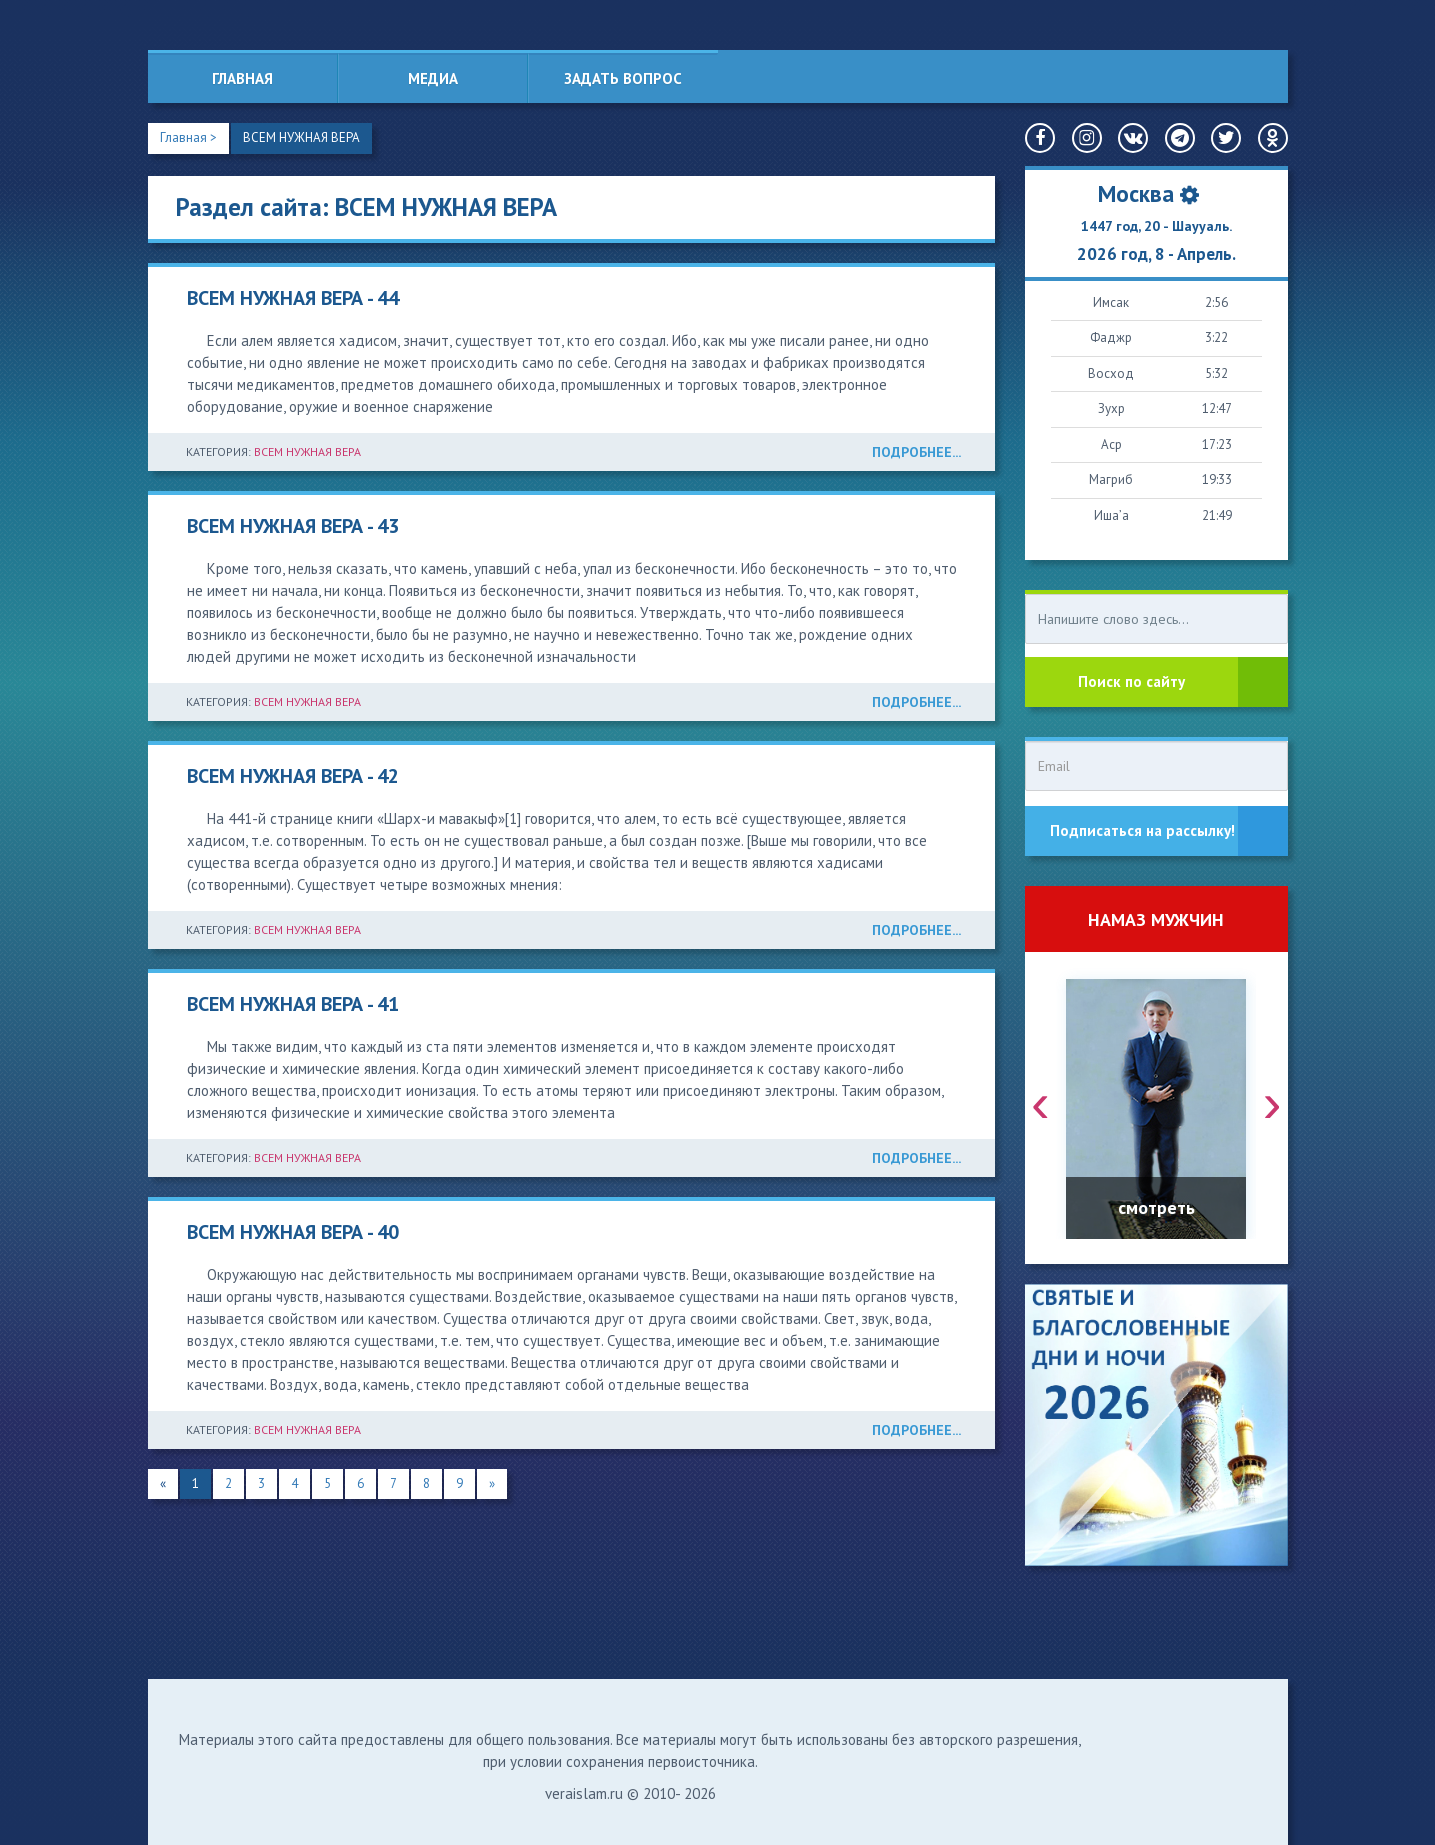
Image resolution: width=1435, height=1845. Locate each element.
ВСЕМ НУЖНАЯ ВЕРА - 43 (293, 526)
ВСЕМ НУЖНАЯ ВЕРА (301, 137)
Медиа (433, 78)
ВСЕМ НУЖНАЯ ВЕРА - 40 (293, 1232)
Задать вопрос (623, 78)
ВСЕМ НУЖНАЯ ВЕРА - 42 (293, 776)
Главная (242, 78)
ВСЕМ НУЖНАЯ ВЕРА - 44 (293, 298)
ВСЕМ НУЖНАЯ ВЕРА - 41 (293, 1004)
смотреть (1156, 1207)
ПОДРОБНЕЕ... (916, 452)
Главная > (188, 137)
